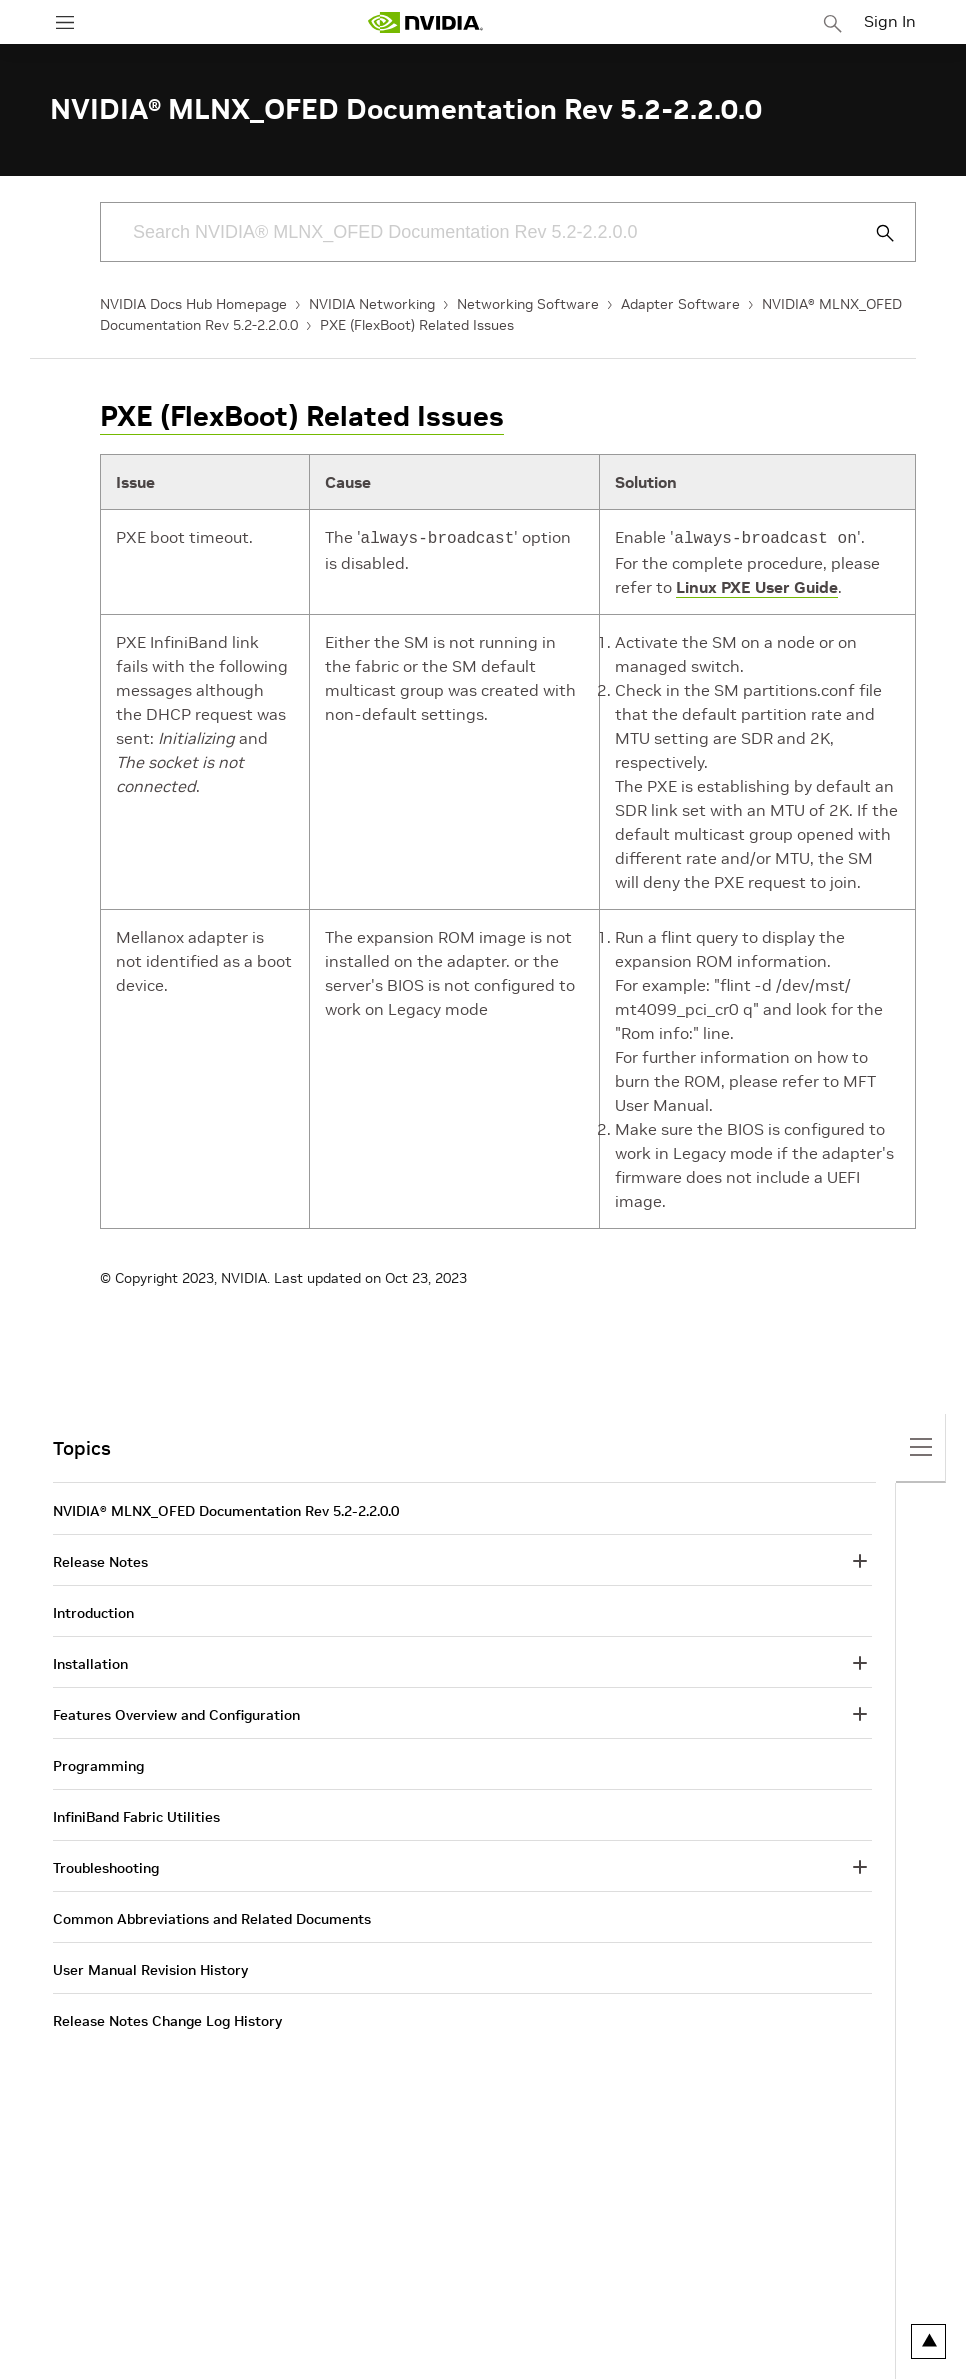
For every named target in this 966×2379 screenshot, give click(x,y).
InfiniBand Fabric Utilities (136, 1815)
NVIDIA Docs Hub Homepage (193, 304)
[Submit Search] (874, 233)
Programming (98, 1764)
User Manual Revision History (150, 1968)
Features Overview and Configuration (176, 1713)
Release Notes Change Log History (167, 2019)
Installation (90, 1662)
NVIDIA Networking (372, 304)
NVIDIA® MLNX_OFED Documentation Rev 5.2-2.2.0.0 (226, 1509)
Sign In (890, 21)
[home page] (425, 22)
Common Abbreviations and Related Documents (212, 1917)
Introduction (93, 1611)
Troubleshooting (106, 1866)
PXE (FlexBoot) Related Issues (417, 325)
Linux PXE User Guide (757, 585)
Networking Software (528, 304)
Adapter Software (680, 304)
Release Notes (100, 1560)
